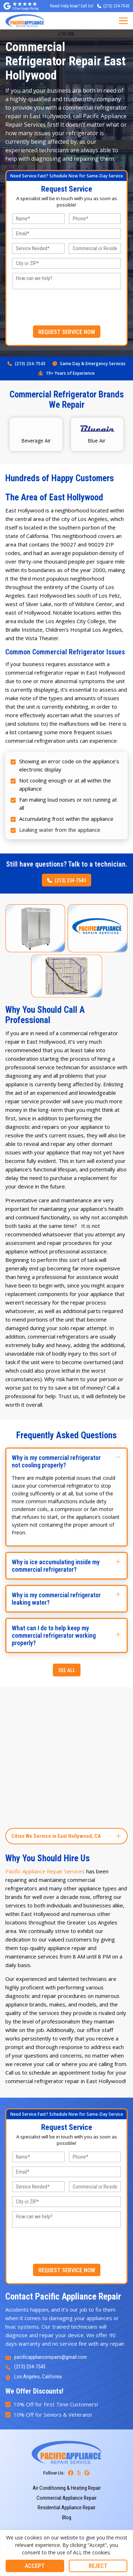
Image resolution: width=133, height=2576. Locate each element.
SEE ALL (66, 1670)
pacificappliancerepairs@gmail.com (50, 2357)
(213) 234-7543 (30, 364)
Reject (98, 2566)
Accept (35, 2566)
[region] (66, 2553)
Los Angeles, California (38, 2376)
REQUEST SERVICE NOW (66, 332)
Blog (66, 2517)
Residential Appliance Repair (66, 2507)
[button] (66, 1461)
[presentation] (67, 307)
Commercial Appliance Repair (66, 2498)
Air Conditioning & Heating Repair (67, 2488)
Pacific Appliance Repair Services (45, 1871)
